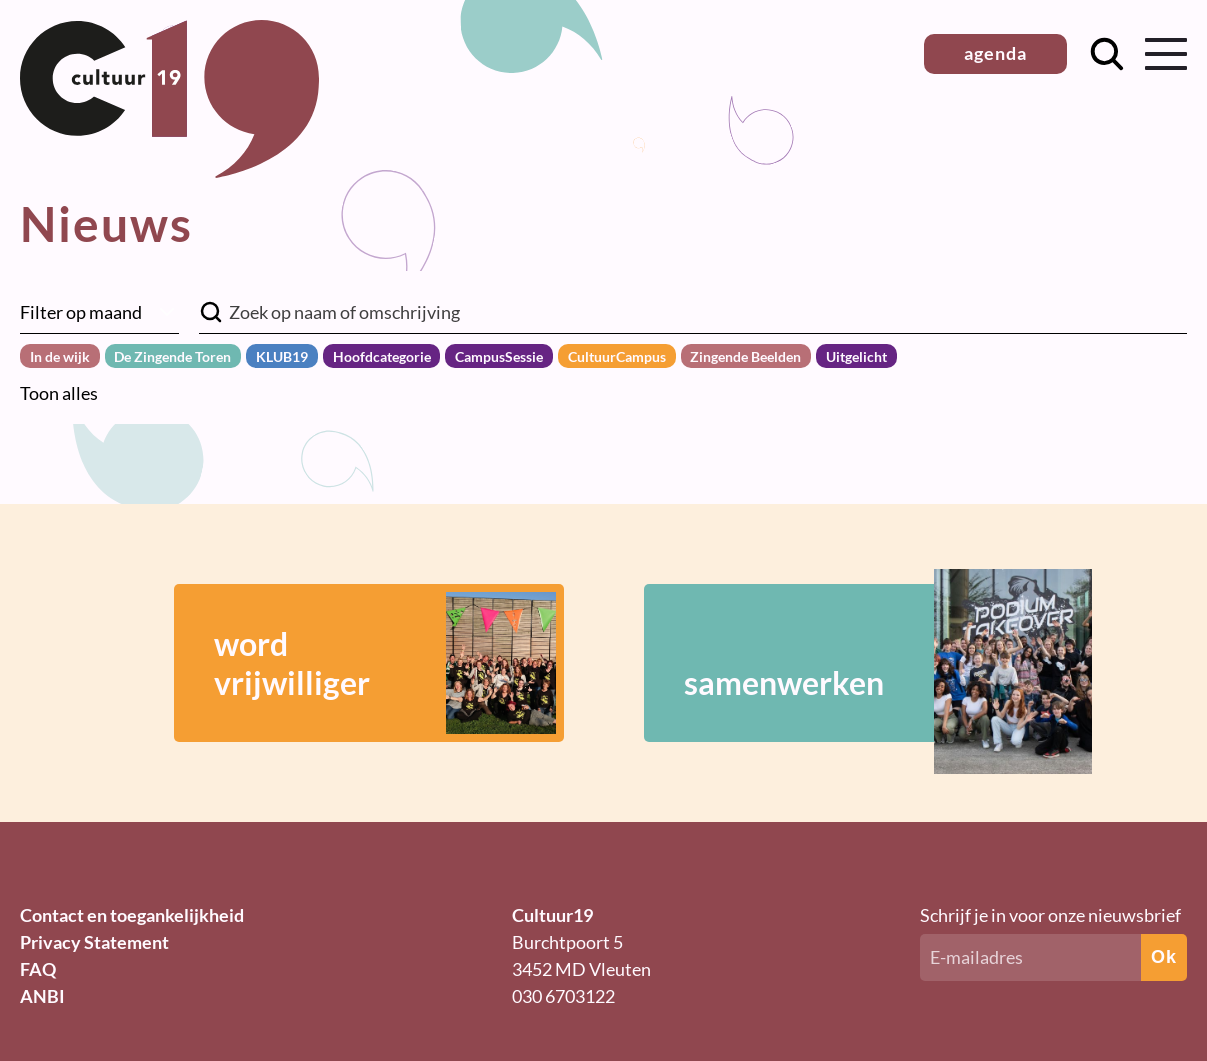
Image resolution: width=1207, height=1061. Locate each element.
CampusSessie (499, 356)
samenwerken (859, 663)
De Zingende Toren (172, 356)
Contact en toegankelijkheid (132, 915)
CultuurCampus (617, 356)
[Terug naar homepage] (169, 171)
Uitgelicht (856, 356)
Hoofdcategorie (382, 356)
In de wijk (60, 356)
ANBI (42, 996)
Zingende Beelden (745, 356)
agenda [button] (995, 53)
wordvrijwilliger (385, 663)
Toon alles (59, 393)
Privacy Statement (94, 942)
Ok (1164, 957)
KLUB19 (282, 356)
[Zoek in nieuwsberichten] (693, 312)
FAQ (38, 969)
